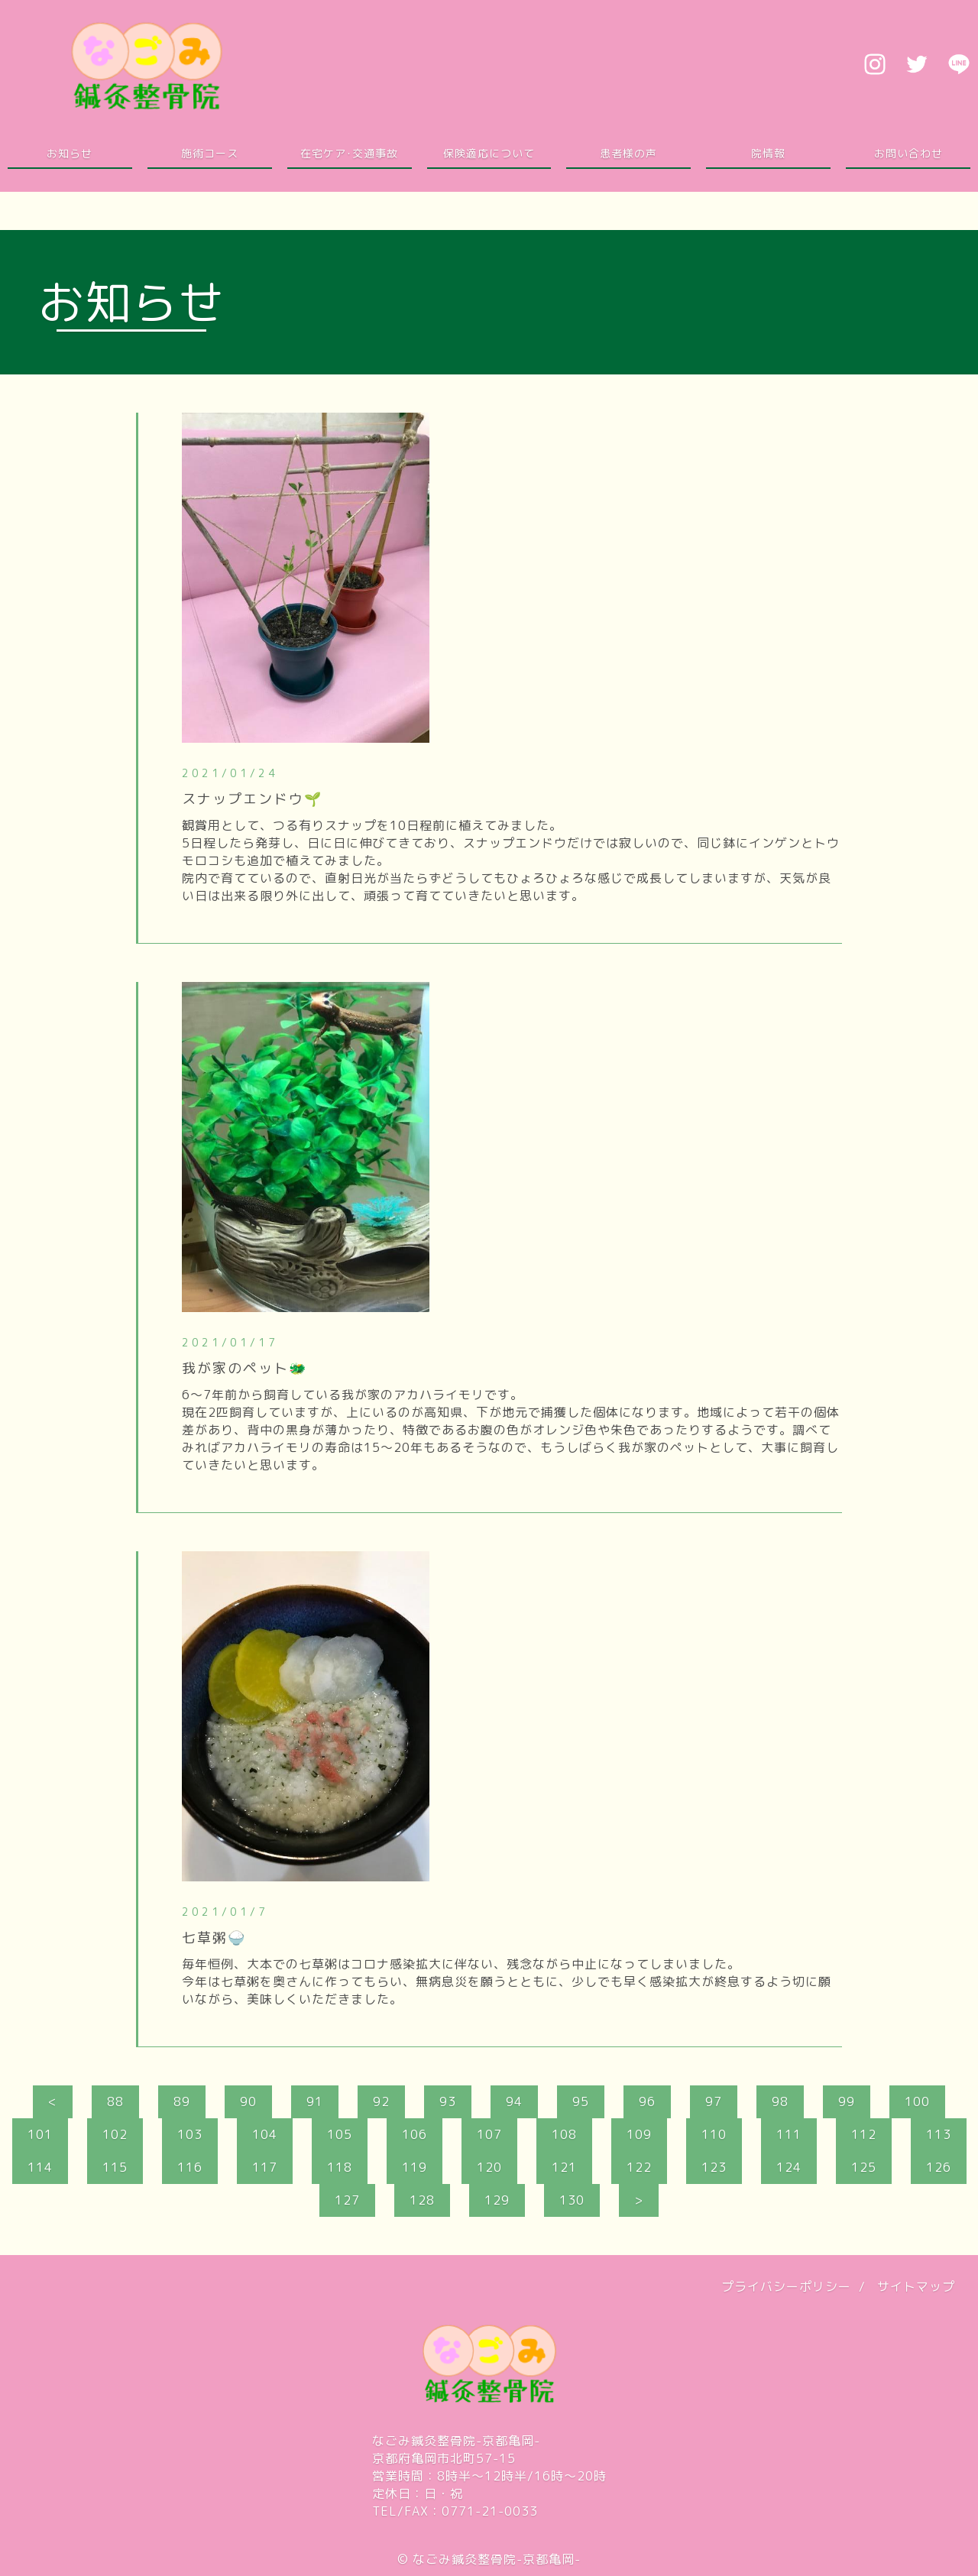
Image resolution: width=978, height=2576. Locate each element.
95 (580, 2101)
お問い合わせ (908, 153)
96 (647, 2101)
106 (414, 2134)
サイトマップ (916, 2286)
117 (264, 2167)
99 (846, 2101)
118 (339, 2167)
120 (489, 2167)
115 (115, 2167)
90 (248, 2101)
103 (189, 2134)
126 (938, 2167)
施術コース (209, 153)
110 (714, 2134)
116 (189, 2167)
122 (639, 2167)
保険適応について (489, 153)
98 (780, 2101)
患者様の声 (628, 153)
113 (938, 2134)
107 (489, 2134)
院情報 (768, 153)
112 (863, 2134)
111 (789, 2134)
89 (181, 2101)
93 (447, 2101)
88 (115, 2101)
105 (339, 2134)
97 (713, 2101)
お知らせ (69, 153)
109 (639, 2134)
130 (572, 2200)
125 (863, 2167)
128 (422, 2200)
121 (564, 2167)
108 (564, 2134)
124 (789, 2167)
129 (497, 2200)
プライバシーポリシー (786, 2286)
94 (514, 2101)
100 (917, 2101)
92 (381, 2101)
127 (347, 2200)
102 (115, 2134)
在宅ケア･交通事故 (349, 153)
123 (714, 2167)
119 (414, 2167)
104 (264, 2134)
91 (314, 2101)
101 (40, 2134)
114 (40, 2167)
